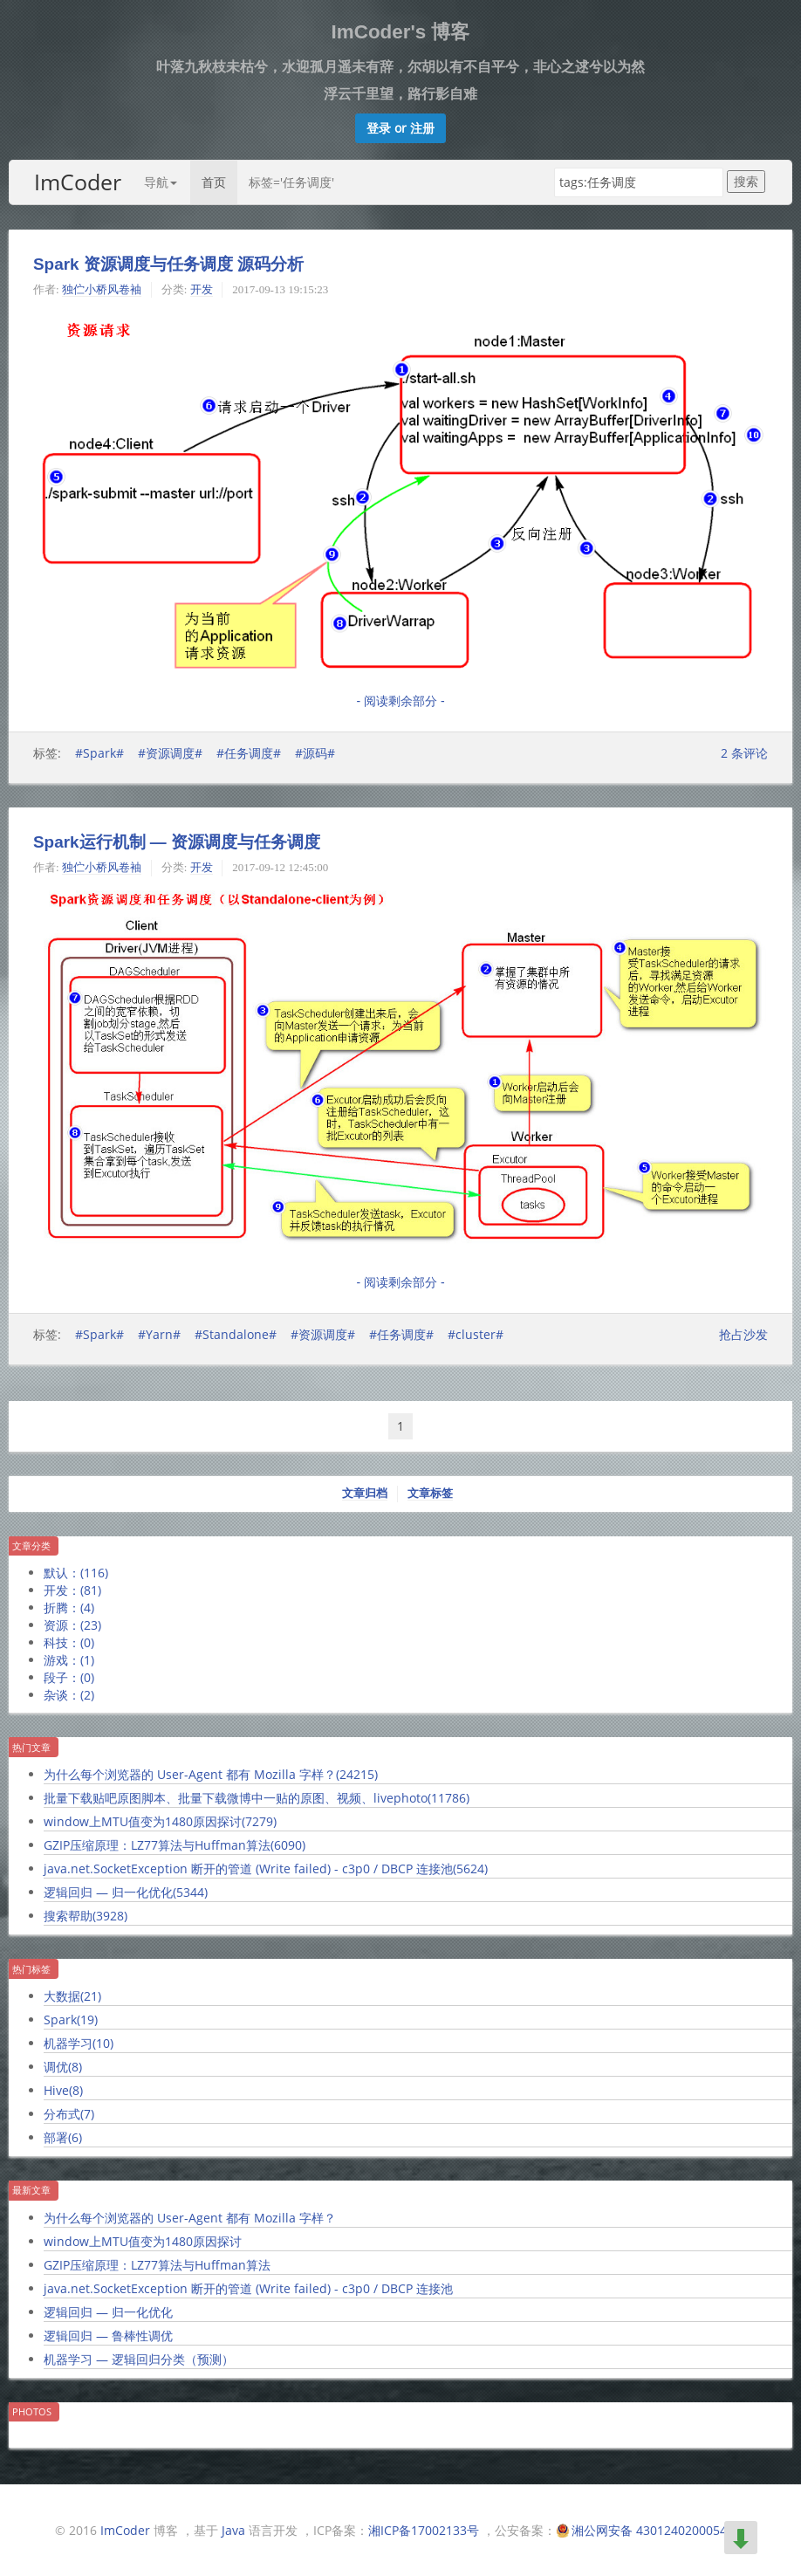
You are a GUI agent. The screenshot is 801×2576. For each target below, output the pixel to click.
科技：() (69, 1642)
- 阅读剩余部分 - (400, 701)
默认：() (76, 1572)
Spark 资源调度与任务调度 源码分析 (168, 264)
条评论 (744, 753)
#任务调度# (248, 753)
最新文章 (31, 2189)
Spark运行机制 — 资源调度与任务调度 (176, 842)
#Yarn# (159, 1334)
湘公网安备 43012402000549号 (659, 2530)
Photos (31, 2411)
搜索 (746, 181)
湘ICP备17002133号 (423, 2530)
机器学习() (78, 2043)
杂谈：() (69, 1694)
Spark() (71, 2019)
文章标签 (430, 1493)
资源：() (72, 1625)
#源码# (315, 753)
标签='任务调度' (291, 182)
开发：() (72, 1590)
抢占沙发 (743, 1334)
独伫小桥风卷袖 (101, 289)
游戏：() (69, 1660)
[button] (400, 128)
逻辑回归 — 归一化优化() (126, 1892)
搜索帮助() (85, 1915)
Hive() (63, 2090)
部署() (63, 2137)
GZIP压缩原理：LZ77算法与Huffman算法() (174, 1845)
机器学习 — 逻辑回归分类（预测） (139, 2359)
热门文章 (31, 1747)
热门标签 (31, 1968)
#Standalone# (236, 1334)
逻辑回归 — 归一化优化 (108, 2312)
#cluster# (475, 1334)
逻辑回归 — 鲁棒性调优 (108, 2335)
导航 (160, 182)
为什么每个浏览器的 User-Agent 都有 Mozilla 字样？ (190, 2217)
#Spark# (99, 753)
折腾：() (69, 1607)
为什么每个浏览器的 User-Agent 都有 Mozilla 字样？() (211, 1774)
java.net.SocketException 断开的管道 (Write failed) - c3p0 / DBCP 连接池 (248, 2288)
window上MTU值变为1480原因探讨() (160, 1821)
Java (233, 2530)
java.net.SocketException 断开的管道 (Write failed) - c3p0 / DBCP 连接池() (266, 1868)
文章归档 (364, 1493)
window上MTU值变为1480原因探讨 (143, 2241)
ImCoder (77, 181)
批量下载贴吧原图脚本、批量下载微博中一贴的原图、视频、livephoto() (256, 1797)
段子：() (69, 1677)
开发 (201, 289)
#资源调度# (170, 753)
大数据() (72, 1996)
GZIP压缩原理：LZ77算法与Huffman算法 (157, 2265)
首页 (214, 182)
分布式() (69, 2113)
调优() (63, 2066)
